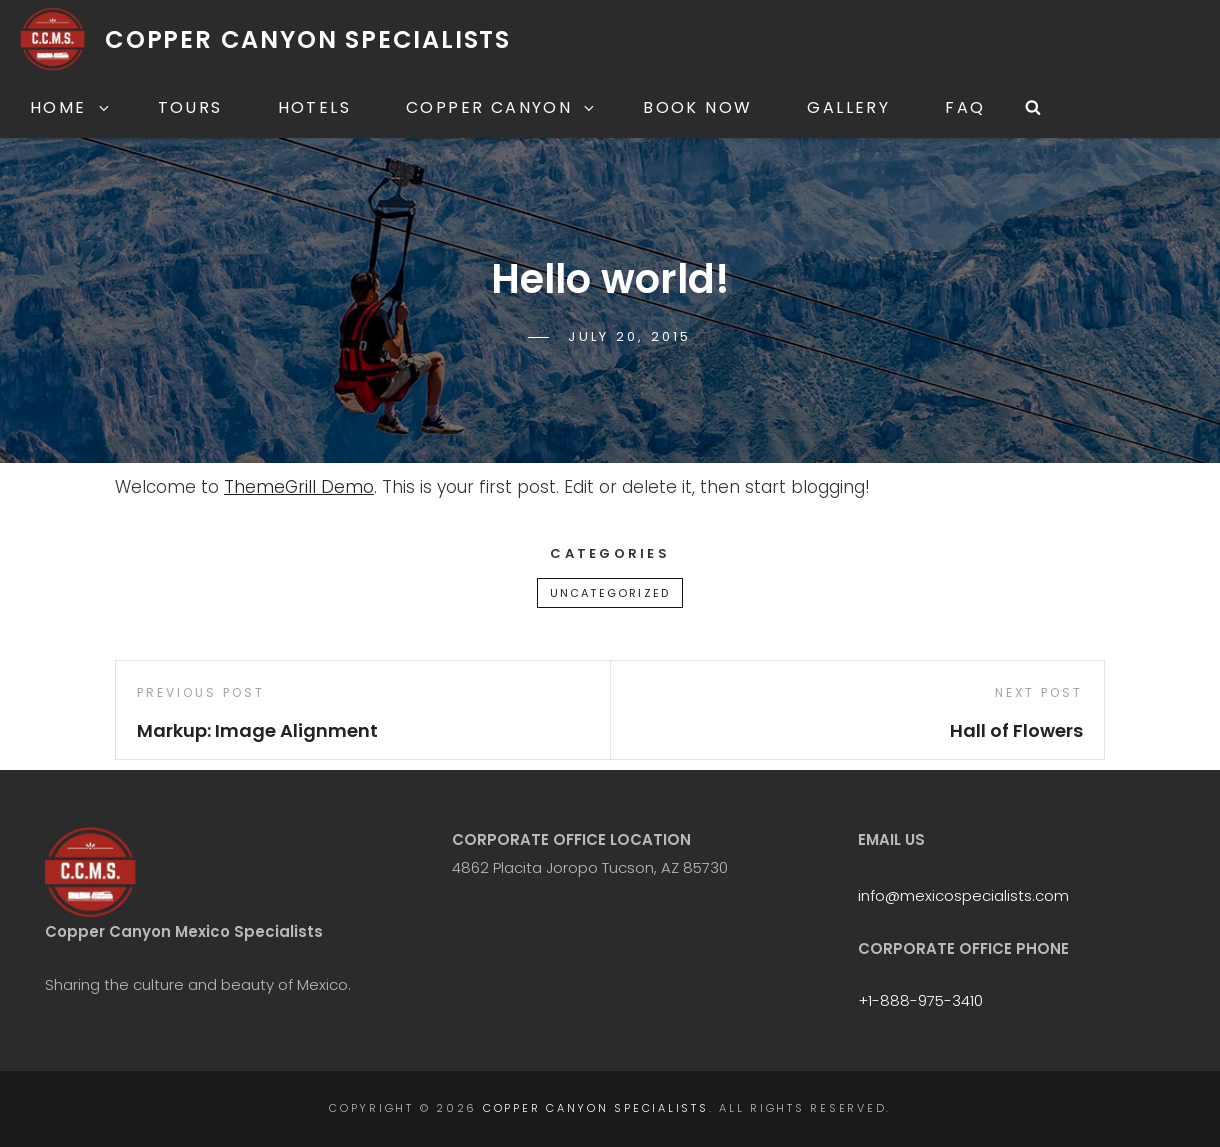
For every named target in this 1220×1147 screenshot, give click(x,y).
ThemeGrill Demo (299, 487)
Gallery (848, 107)
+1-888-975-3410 (920, 1000)
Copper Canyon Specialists (308, 39)
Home (71, 107)
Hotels (314, 107)
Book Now (697, 107)
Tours (190, 107)
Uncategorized (610, 593)
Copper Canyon (501, 107)
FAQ (965, 107)
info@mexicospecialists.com (963, 895)
